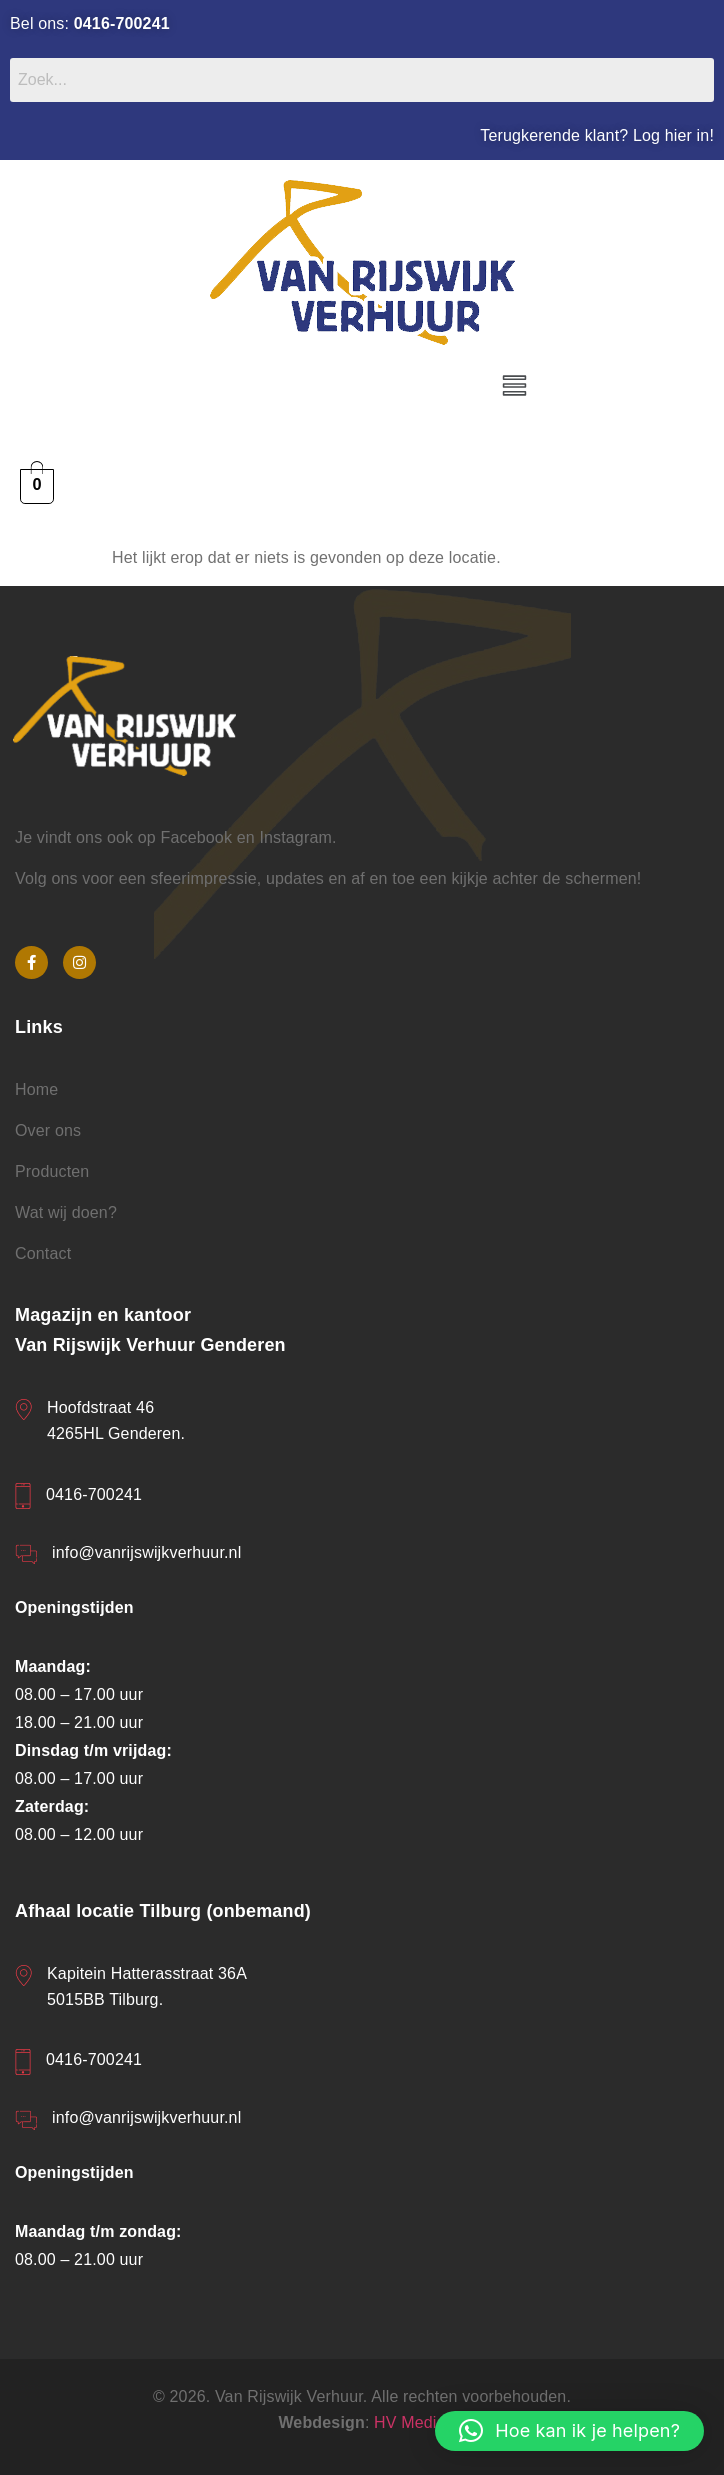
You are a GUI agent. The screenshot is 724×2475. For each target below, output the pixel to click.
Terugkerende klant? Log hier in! (597, 135)
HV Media (410, 2422)
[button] (515, 387)
